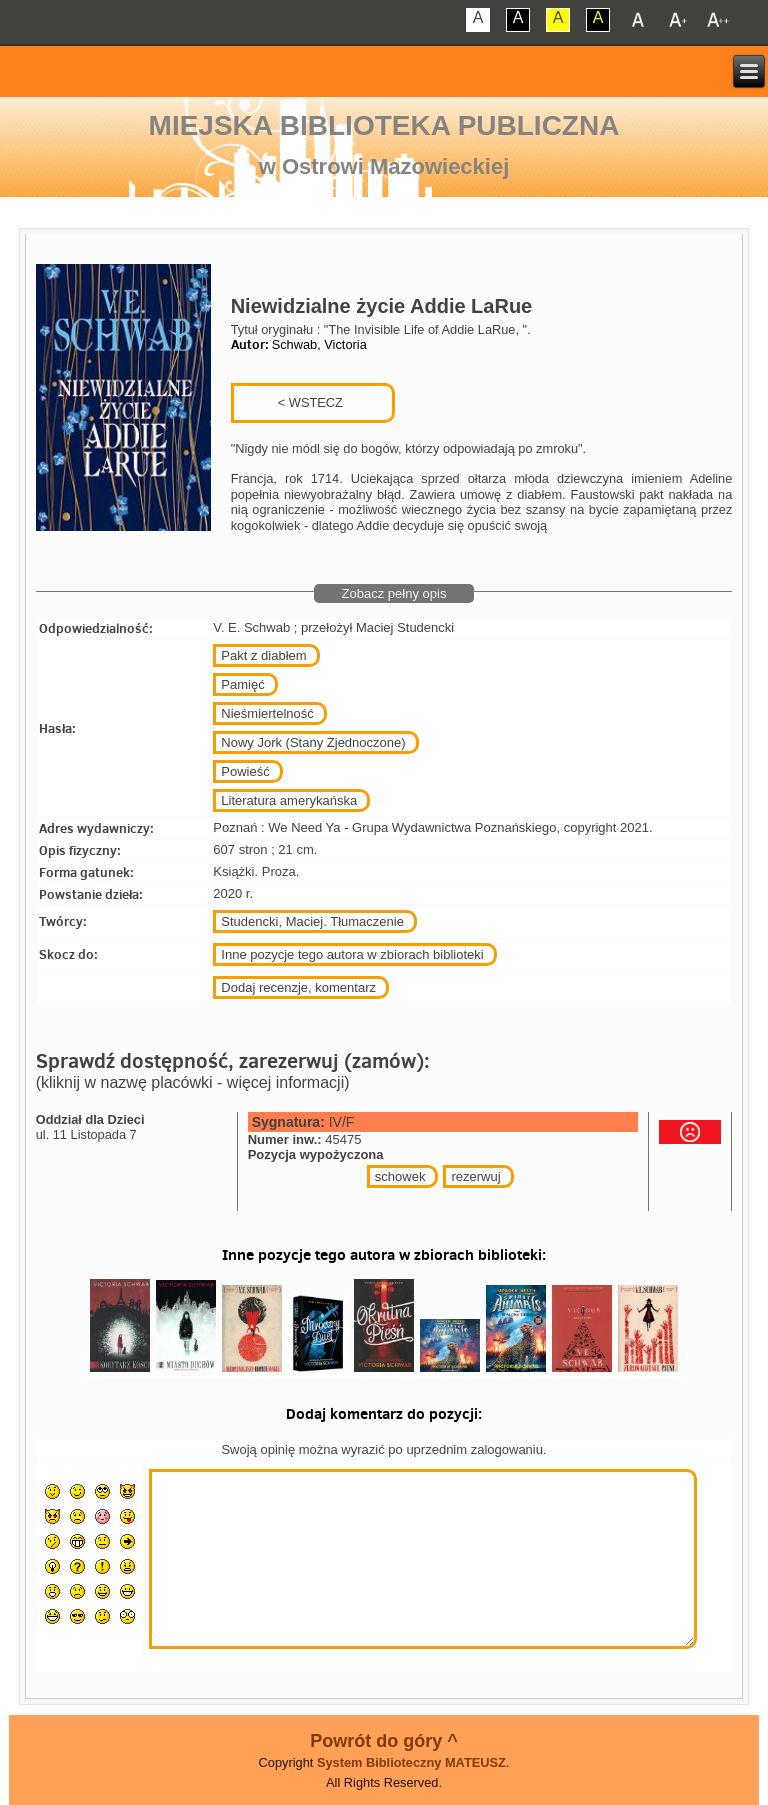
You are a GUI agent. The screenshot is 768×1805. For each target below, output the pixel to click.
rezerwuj (475, 1176)
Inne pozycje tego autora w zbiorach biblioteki (352, 954)
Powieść (245, 771)
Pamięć (242, 684)
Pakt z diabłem (263, 655)
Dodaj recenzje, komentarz (298, 987)
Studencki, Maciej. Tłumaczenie (312, 921)
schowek (400, 1176)
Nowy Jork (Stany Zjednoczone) (313, 742)
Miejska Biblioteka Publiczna (384, 125)
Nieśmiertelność (267, 713)
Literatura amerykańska (289, 800)
